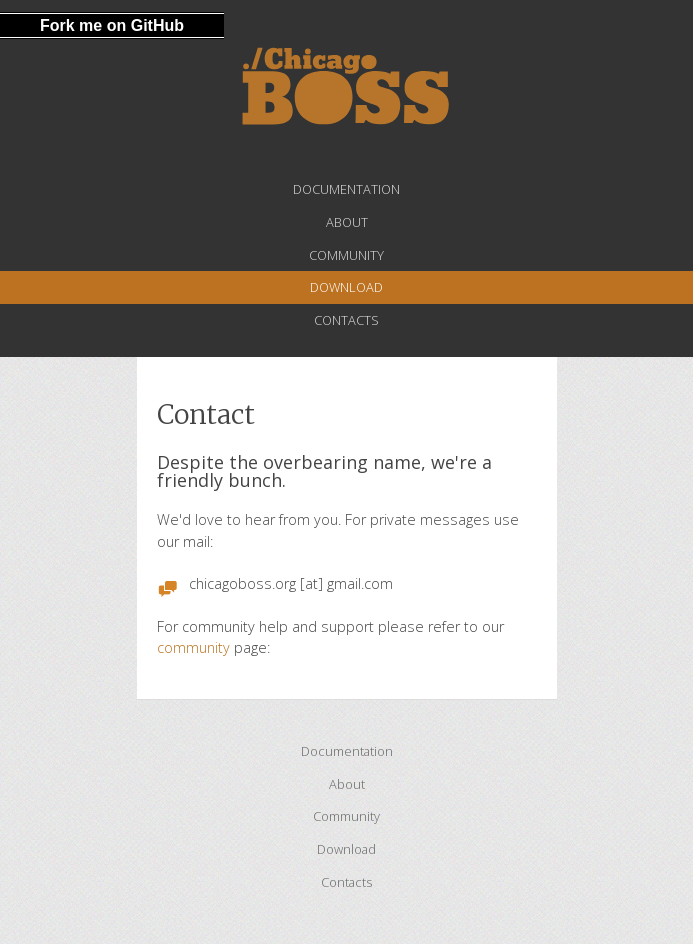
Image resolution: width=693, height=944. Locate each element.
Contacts (346, 320)
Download (346, 287)
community (193, 647)
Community (346, 255)
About (347, 222)
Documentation (346, 189)
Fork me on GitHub (112, 25)
